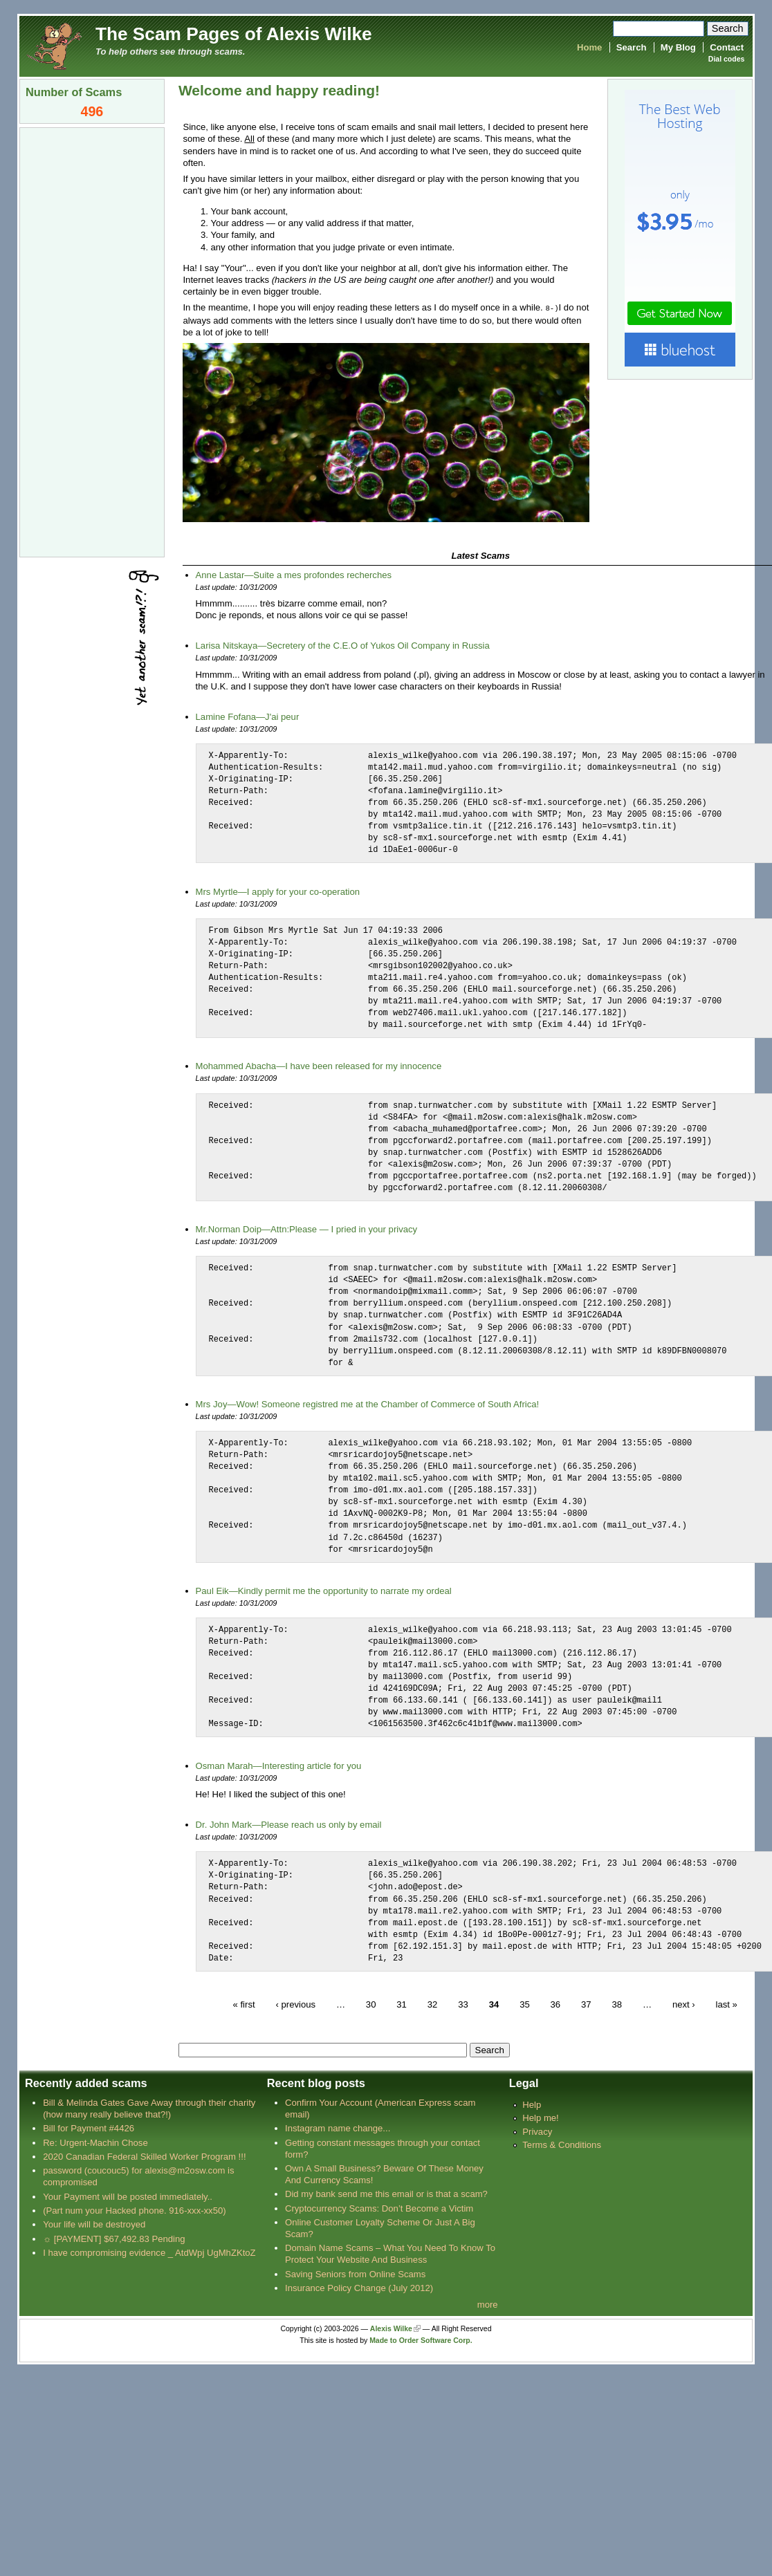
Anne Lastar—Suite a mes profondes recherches (294, 574)
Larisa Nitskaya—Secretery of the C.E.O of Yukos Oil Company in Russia (343, 645)
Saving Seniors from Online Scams (355, 2273)
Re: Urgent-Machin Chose (95, 2142)
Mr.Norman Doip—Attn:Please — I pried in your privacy (307, 1228)
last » (726, 2004)
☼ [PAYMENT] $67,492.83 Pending (114, 2238)
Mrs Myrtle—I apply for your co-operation (278, 891)
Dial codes (726, 59)
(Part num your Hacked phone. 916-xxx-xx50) (134, 2210)
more (487, 2304)
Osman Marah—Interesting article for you (279, 1765)
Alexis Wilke (391, 2328)
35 (525, 2004)
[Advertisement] (92, 340)
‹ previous (295, 2004)
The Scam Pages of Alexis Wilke (233, 34)
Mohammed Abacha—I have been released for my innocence (319, 1065)
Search (631, 47)
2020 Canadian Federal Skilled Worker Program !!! (144, 2156)
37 (586, 2004)
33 (463, 2004)
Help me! (540, 2117)
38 (617, 2004)
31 (401, 2004)
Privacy (537, 2131)
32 (433, 2004)
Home (589, 47)
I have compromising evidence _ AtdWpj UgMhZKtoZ (149, 2252)
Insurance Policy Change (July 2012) (359, 2287)
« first (243, 2004)
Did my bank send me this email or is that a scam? (386, 2193)
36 (556, 2004)
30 (371, 2004)
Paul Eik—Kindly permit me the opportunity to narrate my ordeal (324, 1590)
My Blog (678, 47)
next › (683, 2004)
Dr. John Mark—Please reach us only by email (289, 1824)
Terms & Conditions (561, 2144)
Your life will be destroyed (94, 2223)
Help (531, 2104)
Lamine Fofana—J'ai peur (248, 716)
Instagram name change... (337, 2127)
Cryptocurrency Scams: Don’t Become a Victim (379, 2208)
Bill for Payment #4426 (88, 2127)
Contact (727, 47)
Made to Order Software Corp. (420, 2340)
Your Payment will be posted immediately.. (127, 2196)
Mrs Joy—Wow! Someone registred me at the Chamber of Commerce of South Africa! (368, 1403)
